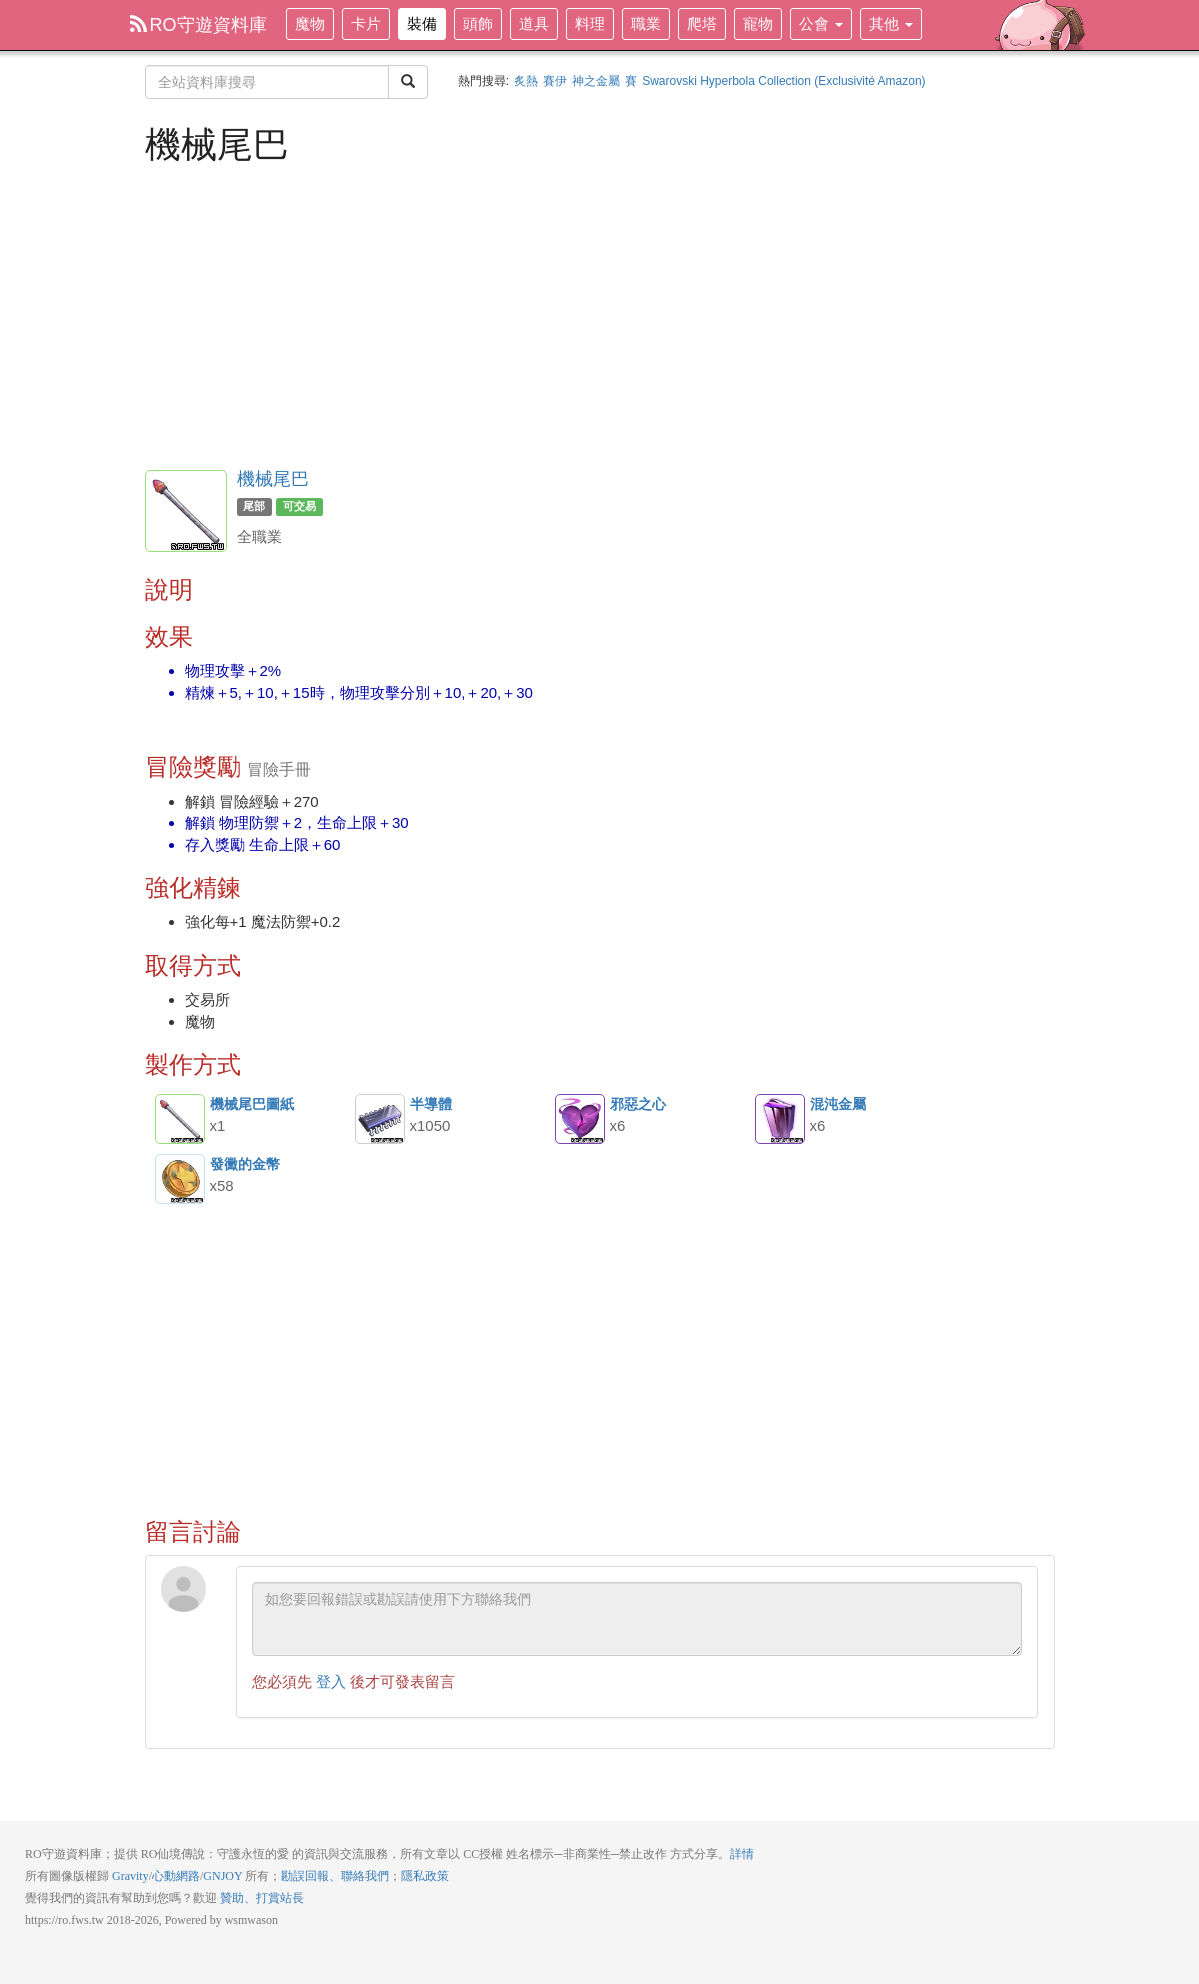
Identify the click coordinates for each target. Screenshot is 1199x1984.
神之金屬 (596, 81)
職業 (646, 23)
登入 (331, 1681)
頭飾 (478, 23)
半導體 (380, 1119)
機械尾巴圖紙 (180, 1119)
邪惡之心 (580, 1119)
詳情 (742, 1854)
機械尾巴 (273, 479)
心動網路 (176, 1876)
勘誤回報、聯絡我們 (335, 1876)
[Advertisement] (600, 315)
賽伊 (555, 81)
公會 (821, 23)
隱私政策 (425, 1876)
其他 (891, 23)
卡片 (366, 23)
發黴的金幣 (180, 1179)
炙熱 (526, 81)
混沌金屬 (780, 1119)
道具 (534, 23)
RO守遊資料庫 (198, 25)
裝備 (422, 23)
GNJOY (222, 1876)
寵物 (758, 23)
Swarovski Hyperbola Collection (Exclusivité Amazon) (783, 81)
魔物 (310, 23)
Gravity (130, 1876)
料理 (590, 23)
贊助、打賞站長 (262, 1898)
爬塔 (702, 23)
